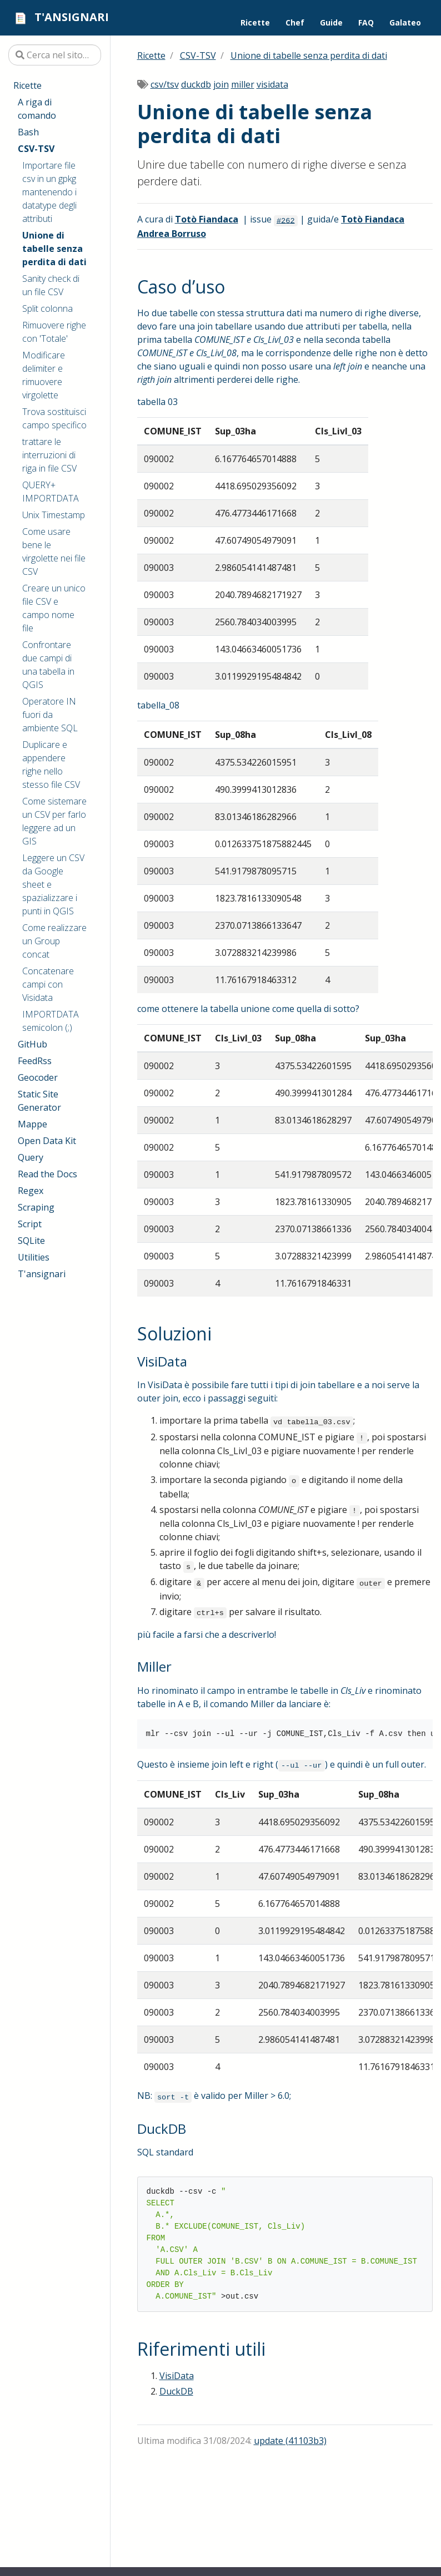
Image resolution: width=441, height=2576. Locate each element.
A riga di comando (37, 109)
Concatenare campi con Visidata (48, 984)
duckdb (196, 84)
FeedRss (35, 1061)
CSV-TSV (36, 149)
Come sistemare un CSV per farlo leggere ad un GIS (54, 821)
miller (242, 84)
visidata (272, 84)
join (221, 84)
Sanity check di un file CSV (50, 285)
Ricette (27, 85)
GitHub (32, 1044)
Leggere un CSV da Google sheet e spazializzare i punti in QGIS (53, 884)
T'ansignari (42, 1274)
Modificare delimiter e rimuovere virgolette (43, 375)
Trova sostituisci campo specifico (54, 418)
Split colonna (47, 308)
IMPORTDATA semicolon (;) (50, 1021)
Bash (28, 132)
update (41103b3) (290, 2441)
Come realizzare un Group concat (54, 941)
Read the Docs (47, 1174)
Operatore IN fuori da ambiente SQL (50, 714)
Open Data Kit (47, 1141)
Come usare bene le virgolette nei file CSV (54, 551)
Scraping (36, 1207)
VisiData (176, 2376)
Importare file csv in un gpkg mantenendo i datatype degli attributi (49, 192)
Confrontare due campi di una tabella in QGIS (48, 665)
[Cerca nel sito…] (54, 54)
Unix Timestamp (53, 515)
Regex (30, 1191)
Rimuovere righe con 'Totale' (54, 332)
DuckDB (176, 2391)
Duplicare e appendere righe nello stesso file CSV (51, 764)
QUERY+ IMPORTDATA (50, 491)
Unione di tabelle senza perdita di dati (54, 248)
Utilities (33, 1257)
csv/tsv (165, 84)
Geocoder (38, 1077)
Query (30, 1157)
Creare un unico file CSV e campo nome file (54, 608)
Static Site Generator (39, 1101)
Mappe (32, 1124)
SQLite (31, 1240)
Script (30, 1224)
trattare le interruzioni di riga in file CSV (49, 455)
